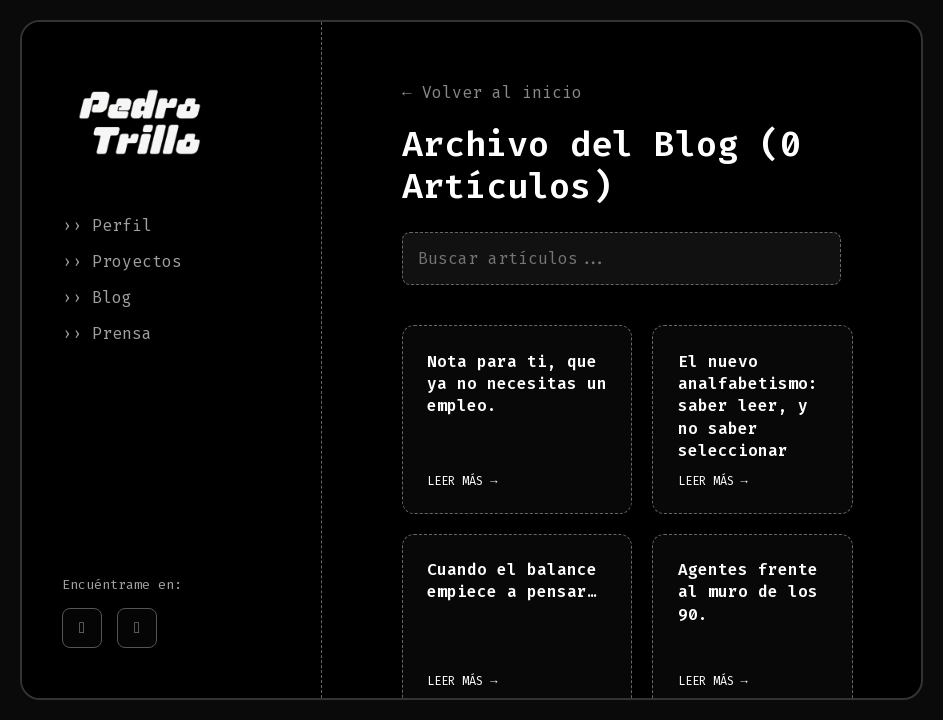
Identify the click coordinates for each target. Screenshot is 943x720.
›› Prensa (107, 333)
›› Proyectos (122, 261)
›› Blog (97, 297)
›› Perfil (107, 225)
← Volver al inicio (492, 93)
